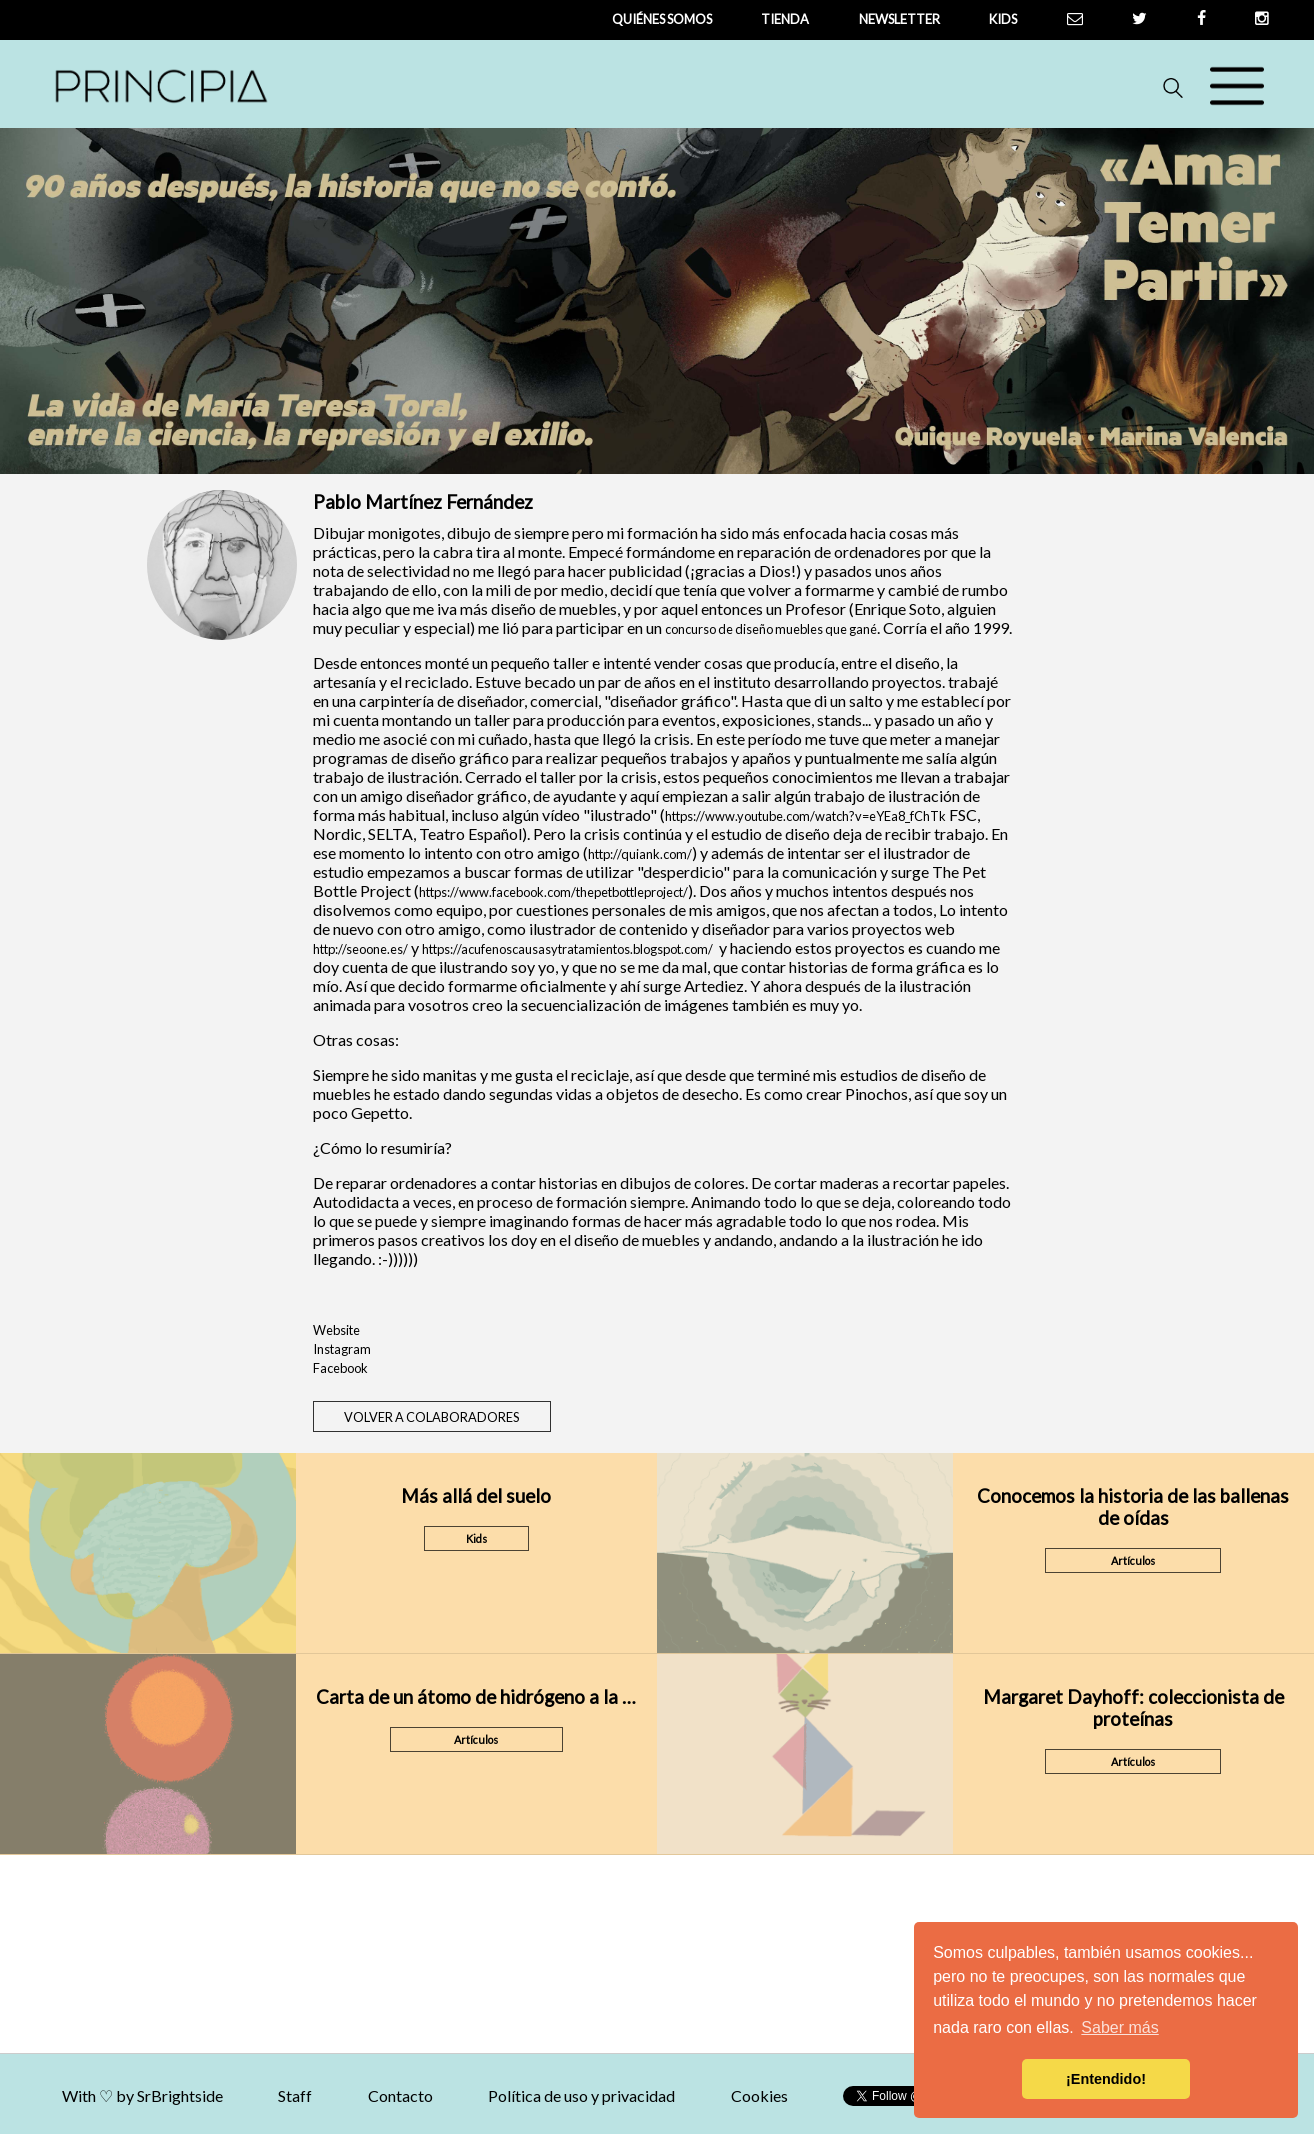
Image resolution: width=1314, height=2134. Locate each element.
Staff (371, 2095)
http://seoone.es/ (360, 949)
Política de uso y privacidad (657, 2095)
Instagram (342, 1349)
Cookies (835, 2095)
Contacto (476, 2095)
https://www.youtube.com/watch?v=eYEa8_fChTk (805, 816)
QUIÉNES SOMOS (662, 19)
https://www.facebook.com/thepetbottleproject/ (553, 892)
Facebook (340, 1368)
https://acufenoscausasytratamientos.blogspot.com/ (567, 949)
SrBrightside (256, 2095)
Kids (1003, 19)
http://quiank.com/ (640, 854)
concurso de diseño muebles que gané (771, 629)
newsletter (899, 19)
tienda (785, 19)
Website (336, 1330)
